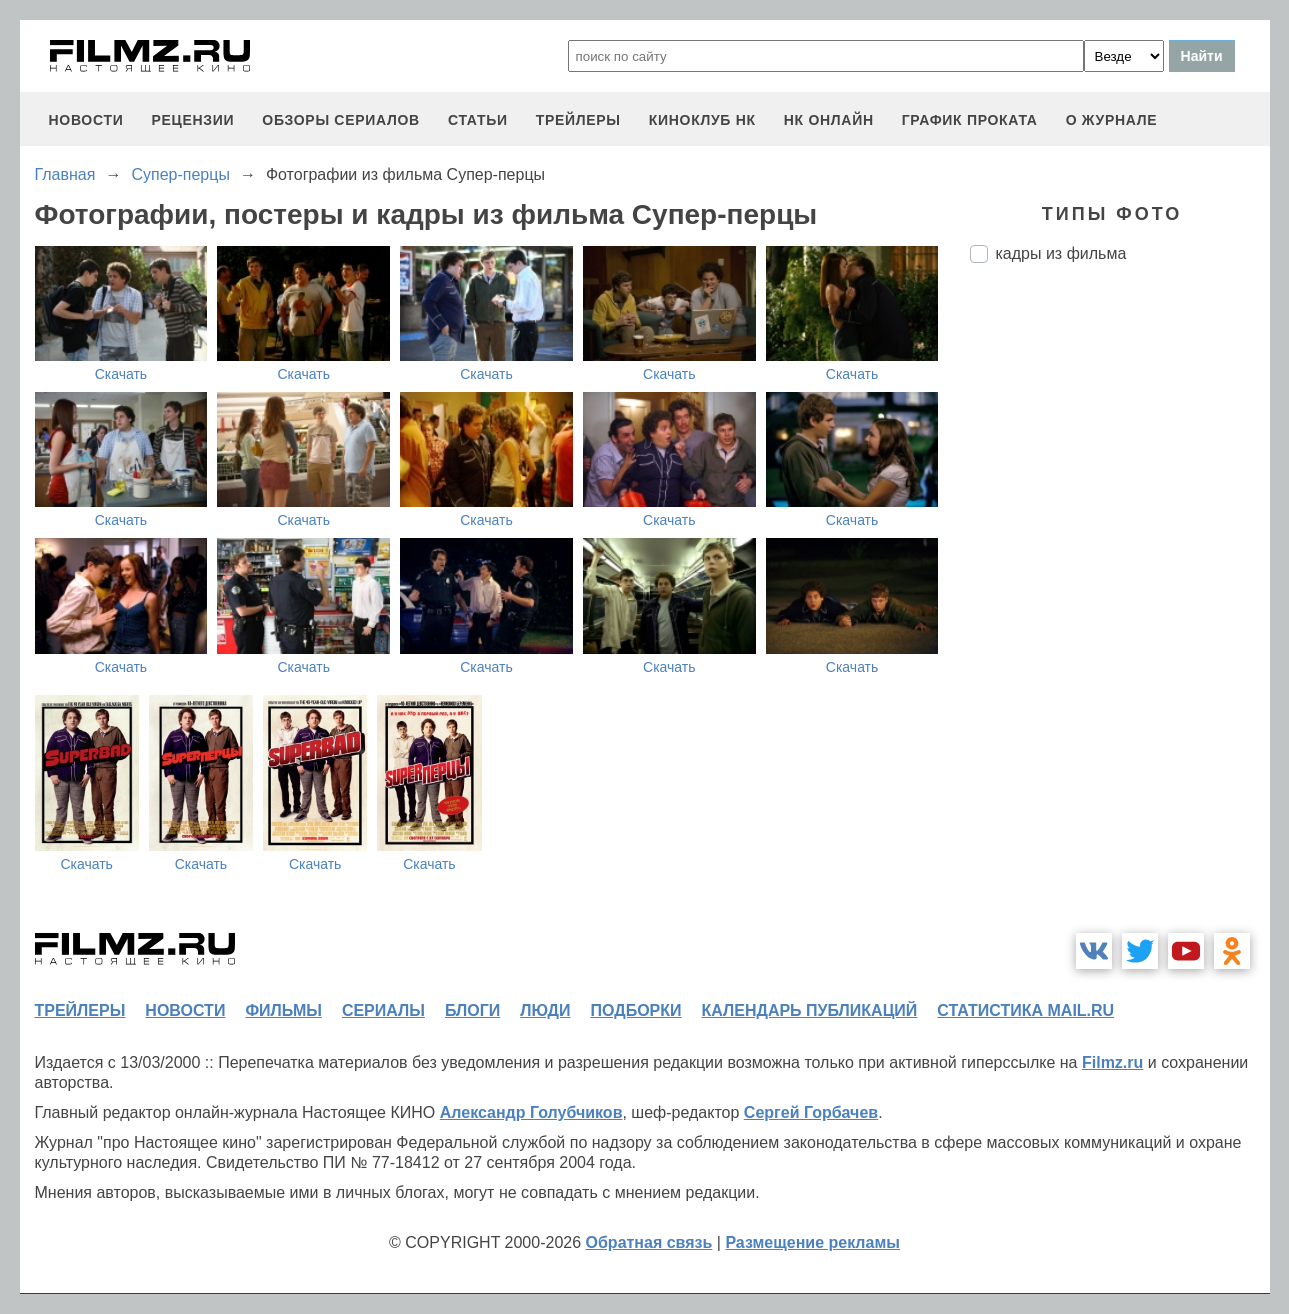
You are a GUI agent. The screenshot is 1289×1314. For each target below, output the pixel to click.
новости (86, 120)
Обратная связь (649, 1242)
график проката (970, 120)
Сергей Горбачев (811, 1112)
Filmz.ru (1112, 1062)
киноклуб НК (702, 120)
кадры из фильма (1061, 253)
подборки (636, 1010)
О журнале (1112, 120)
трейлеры (578, 120)
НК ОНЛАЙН (829, 120)
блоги (472, 1010)
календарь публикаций (810, 1010)
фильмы (283, 1010)
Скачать (121, 374)
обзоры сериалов (341, 120)
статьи (478, 120)
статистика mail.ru (1025, 1010)
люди (545, 1010)
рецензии (192, 120)
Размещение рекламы (812, 1242)
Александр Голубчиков (531, 1112)
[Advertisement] (1120, 613)
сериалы (383, 1010)
